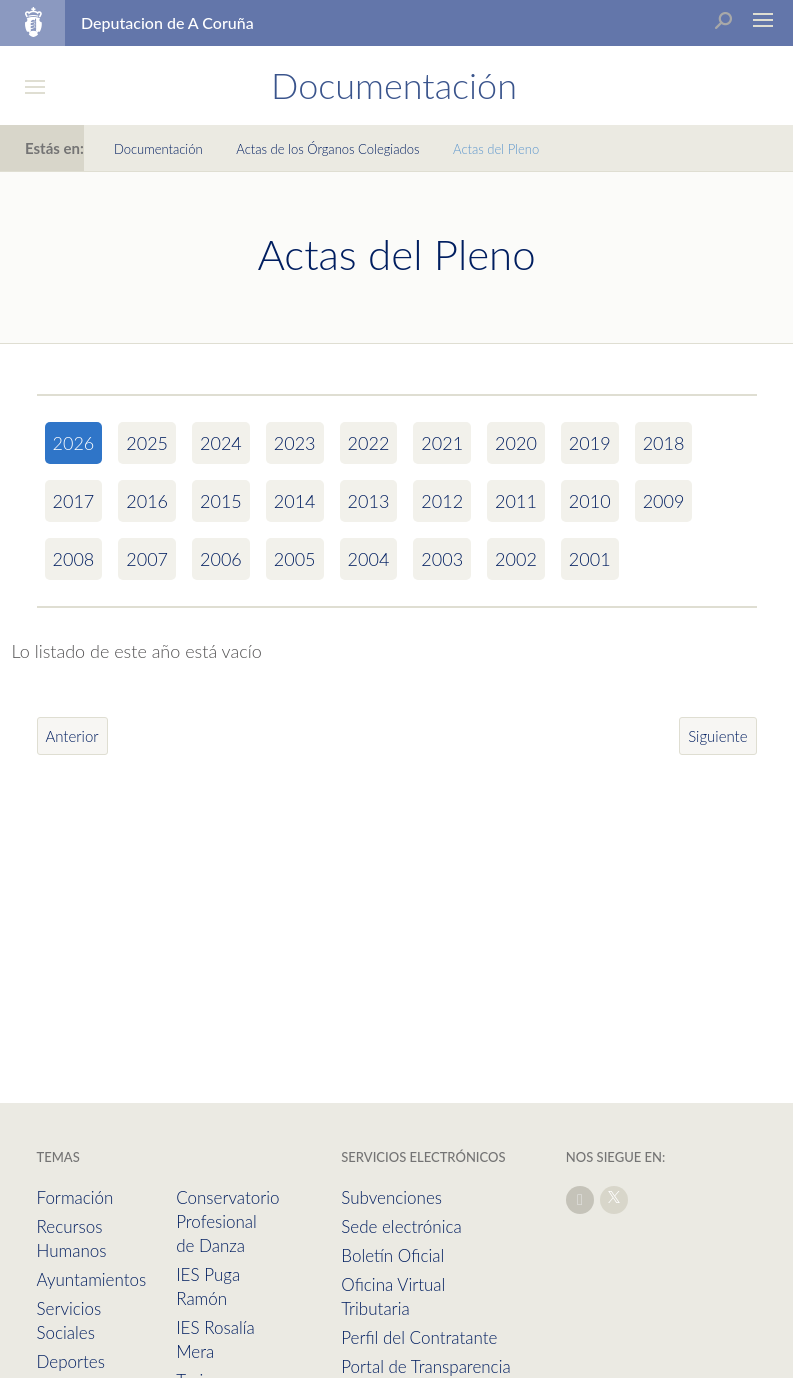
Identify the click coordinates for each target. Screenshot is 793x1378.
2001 (590, 559)
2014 (295, 501)
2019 (590, 443)
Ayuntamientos (92, 1279)
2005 (295, 559)
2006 (221, 559)
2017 (74, 501)
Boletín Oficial (392, 1255)
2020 (516, 443)
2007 (147, 559)
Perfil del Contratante (419, 1337)
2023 (295, 443)
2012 (442, 501)
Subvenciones (391, 1197)
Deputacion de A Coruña (167, 22)
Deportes (71, 1361)
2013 (369, 501)
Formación (75, 1197)
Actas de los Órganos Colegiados (327, 149)
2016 (147, 501)
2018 (664, 443)
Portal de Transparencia (425, 1366)
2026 (74, 443)
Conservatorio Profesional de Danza (227, 1221)
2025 (147, 443)
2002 (516, 559)
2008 (74, 559)
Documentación (158, 149)
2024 (221, 443)
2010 (590, 501)
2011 (516, 501)
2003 (442, 559)
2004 (369, 559)
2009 (664, 501)
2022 (369, 443)
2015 (221, 501)
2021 (442, 443)
